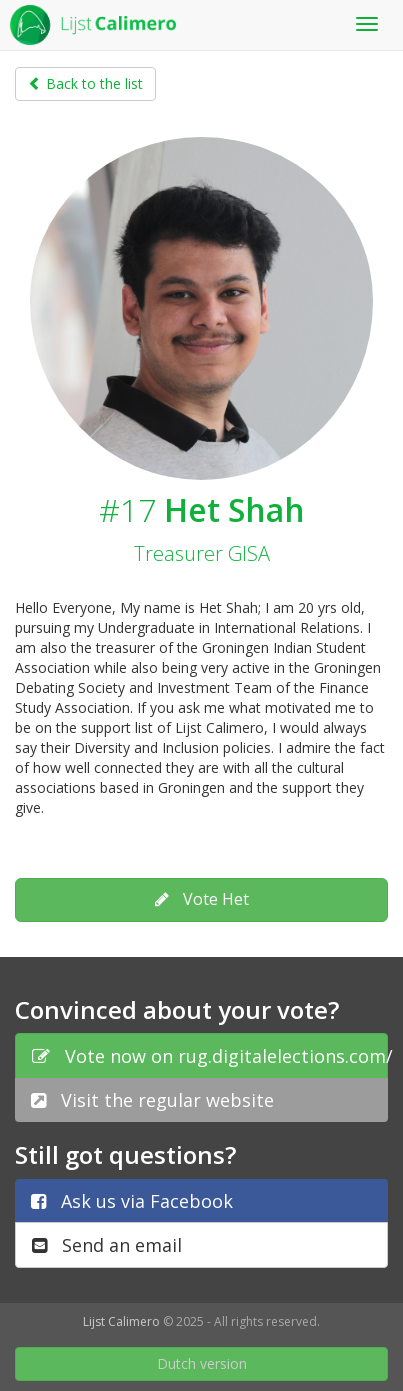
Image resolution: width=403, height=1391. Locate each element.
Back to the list (85, 83)
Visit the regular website (152, 1100)
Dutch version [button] (202, 1363)
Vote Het (202, 899)
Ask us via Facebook (132, 1201)
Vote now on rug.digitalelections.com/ (210, 1056)
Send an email (107, 1245)
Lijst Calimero (121, 1321)
